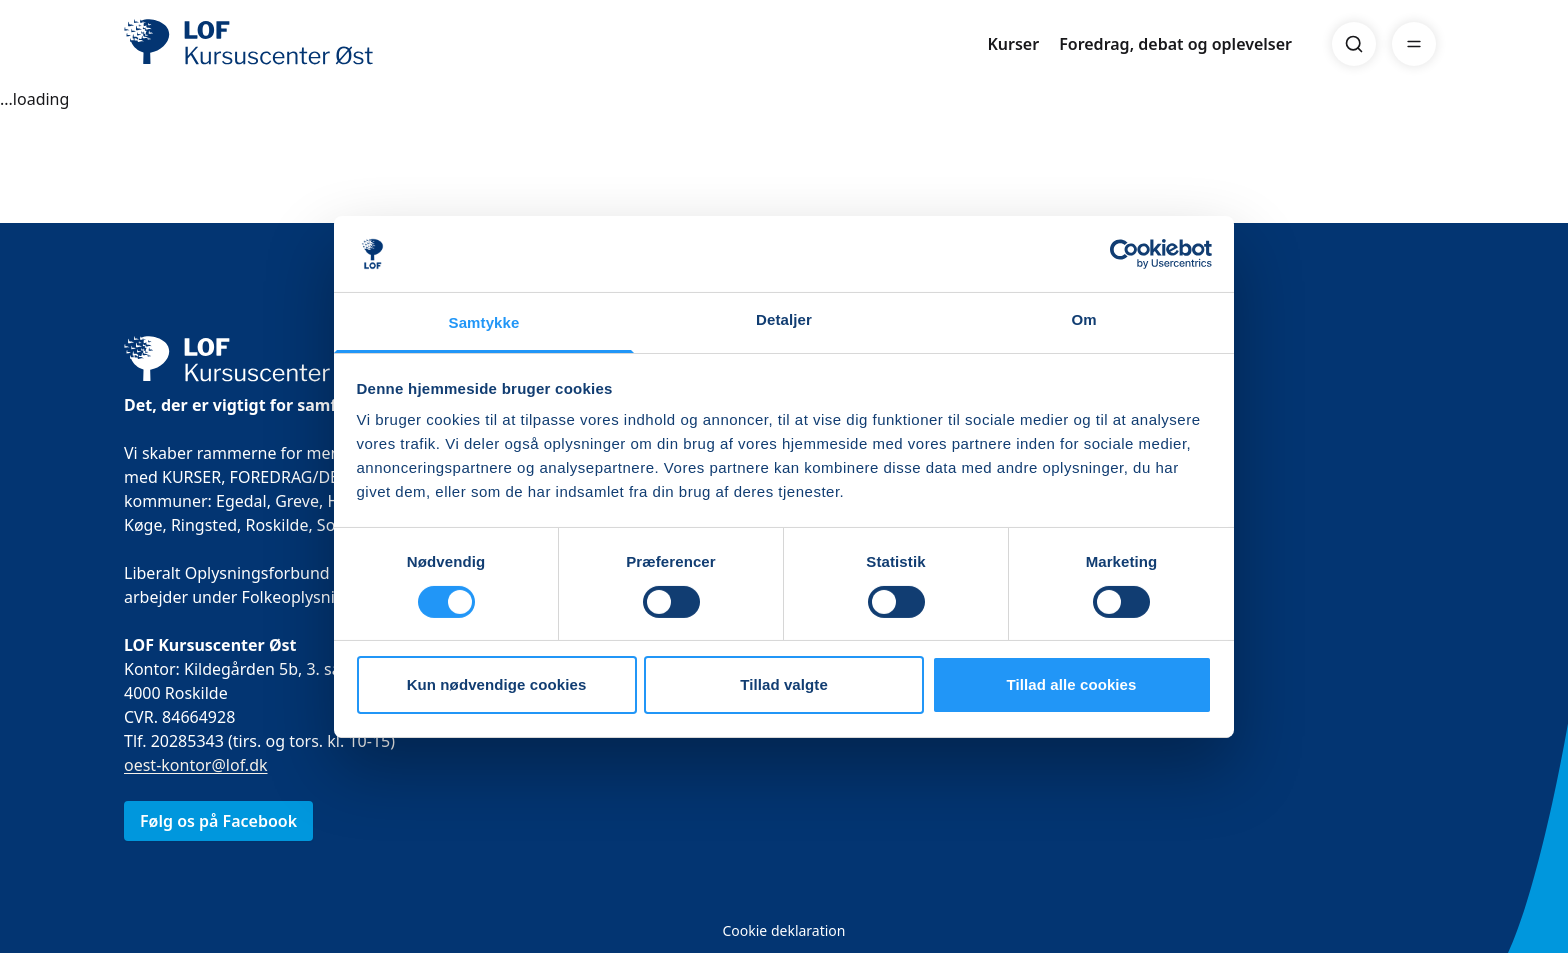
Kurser (1013, 44)
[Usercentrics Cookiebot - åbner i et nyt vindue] (1124, 254)
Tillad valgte (784, 684)
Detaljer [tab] (784, 319)
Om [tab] (1083, 319)
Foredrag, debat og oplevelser (1175, 44)
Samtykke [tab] (484, 322)
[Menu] (1414, 44)
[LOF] (270, 44)
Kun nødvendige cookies (497, 684)
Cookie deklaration (783, 930)
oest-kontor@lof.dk (196, 765)
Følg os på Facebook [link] (218, 821)
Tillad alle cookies (1071, 684)
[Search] (1354, 44)
